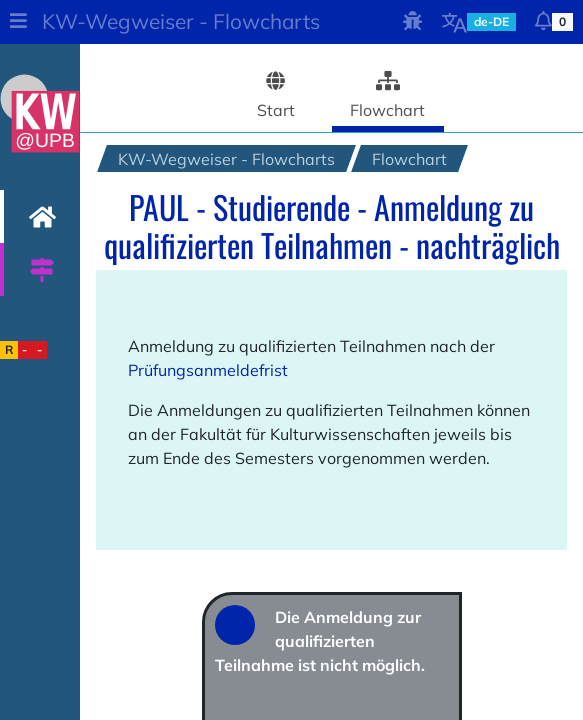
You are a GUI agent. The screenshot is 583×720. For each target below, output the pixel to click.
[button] (18, 22)
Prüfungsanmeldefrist (208, 370)
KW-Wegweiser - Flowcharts (181, 21)
